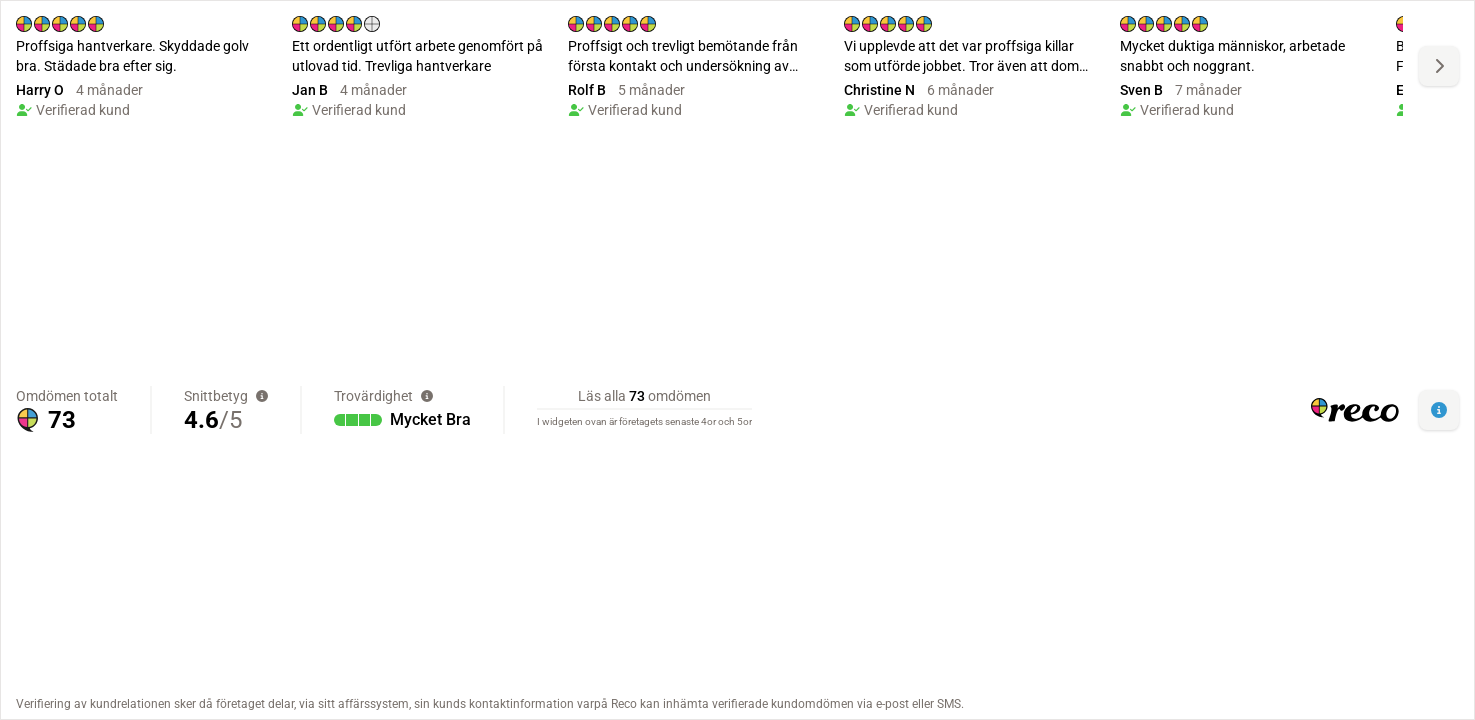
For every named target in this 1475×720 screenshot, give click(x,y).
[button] (1439, 410)
